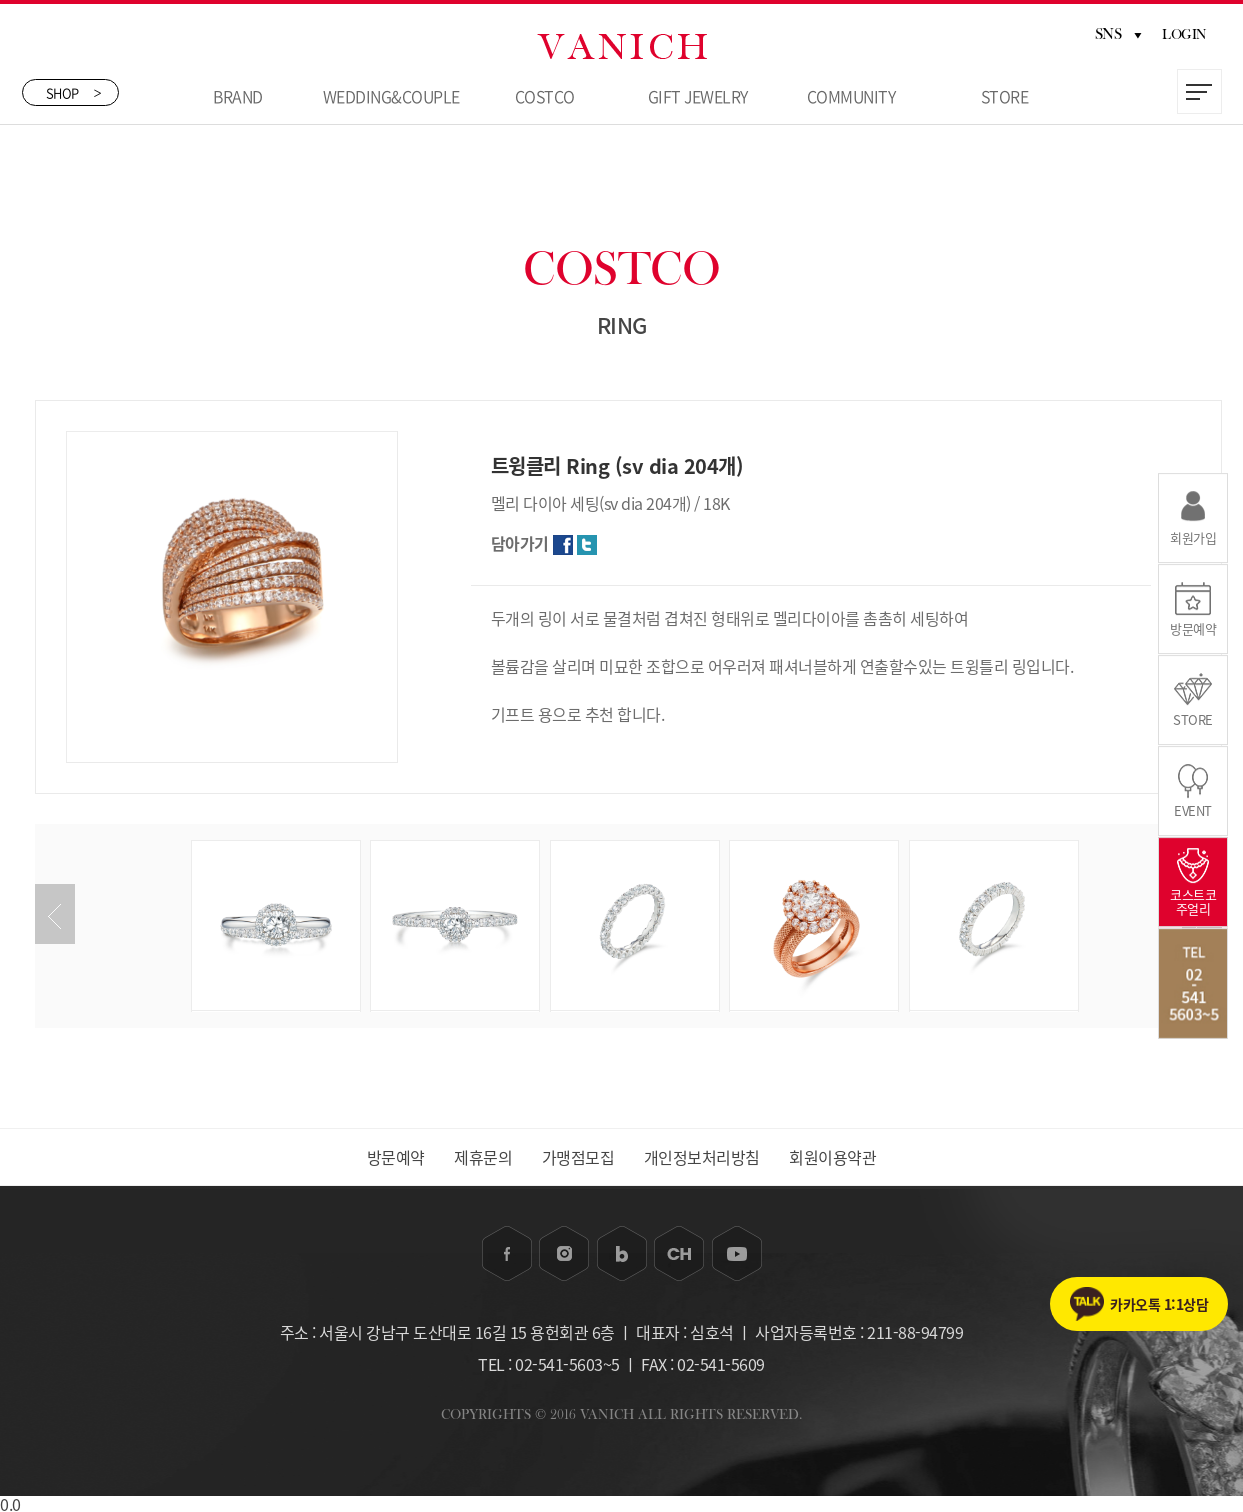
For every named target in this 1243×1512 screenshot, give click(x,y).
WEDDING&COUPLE (391, 96)
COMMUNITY (851, 96)
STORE (1005, 96)
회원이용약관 (832, 1157)
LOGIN (1184, 35)
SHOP (74, 92)
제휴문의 (483, 1157)
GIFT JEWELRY (698, 96)
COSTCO (545, 96)
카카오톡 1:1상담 (1159, 1304)
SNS (1118, 34)
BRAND (238, 96)
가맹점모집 (578, 1157)
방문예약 (396, 1157)
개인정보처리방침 (702, 1157)
